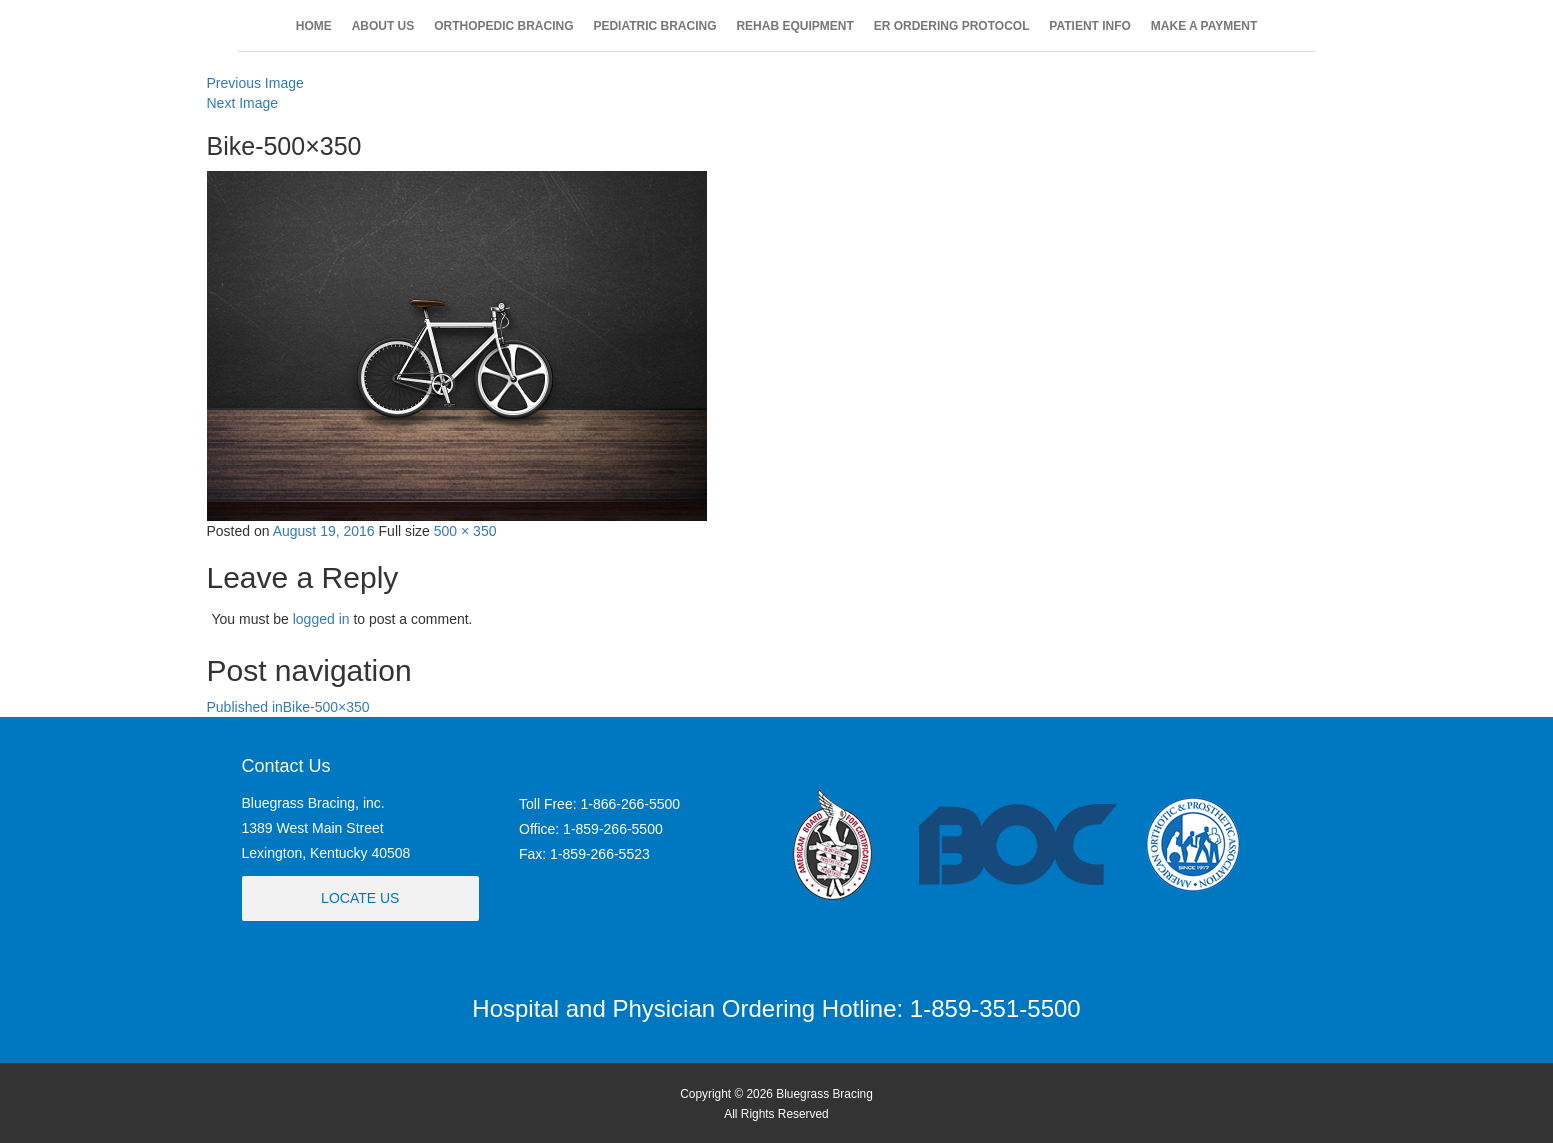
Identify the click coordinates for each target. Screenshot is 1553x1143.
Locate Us (360, 898)
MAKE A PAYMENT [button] (1204, 26)
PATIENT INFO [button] (1090, 26)
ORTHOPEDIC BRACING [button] (503, 26)
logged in (321, 619)
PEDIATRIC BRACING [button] (654, 26)
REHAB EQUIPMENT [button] (794, 26)
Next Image (243, 103)
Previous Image (255, 83)
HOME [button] (314, 26)
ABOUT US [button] (383, 26)
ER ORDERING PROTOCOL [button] (952, 26)
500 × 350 (465, 531)
